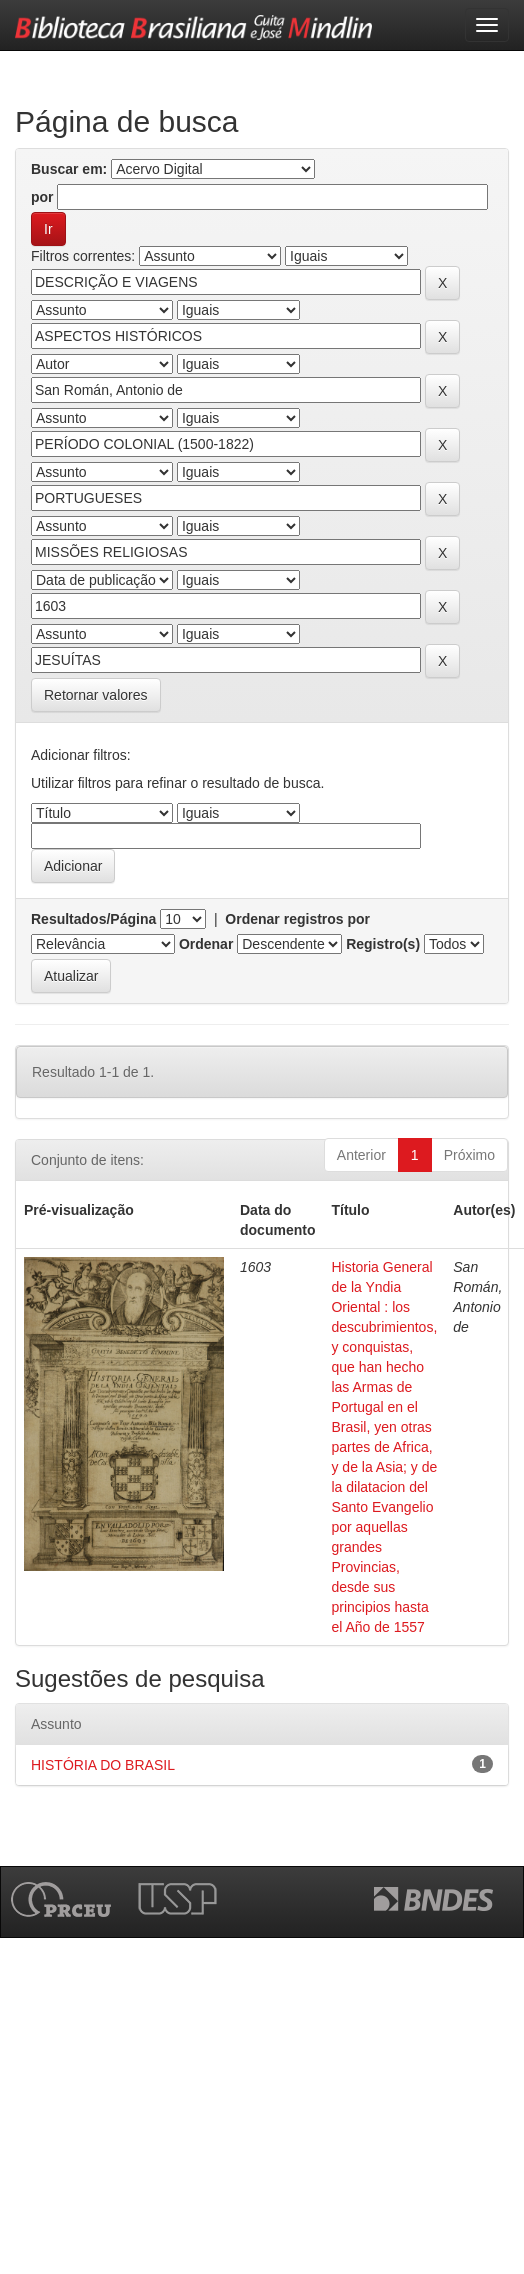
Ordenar (206, 944)
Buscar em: (69, 169)
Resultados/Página (93, 919)
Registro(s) (383, 944)
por (42, 197)
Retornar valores (96, 695)
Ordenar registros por (297, 919)
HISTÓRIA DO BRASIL (103, 1765)
